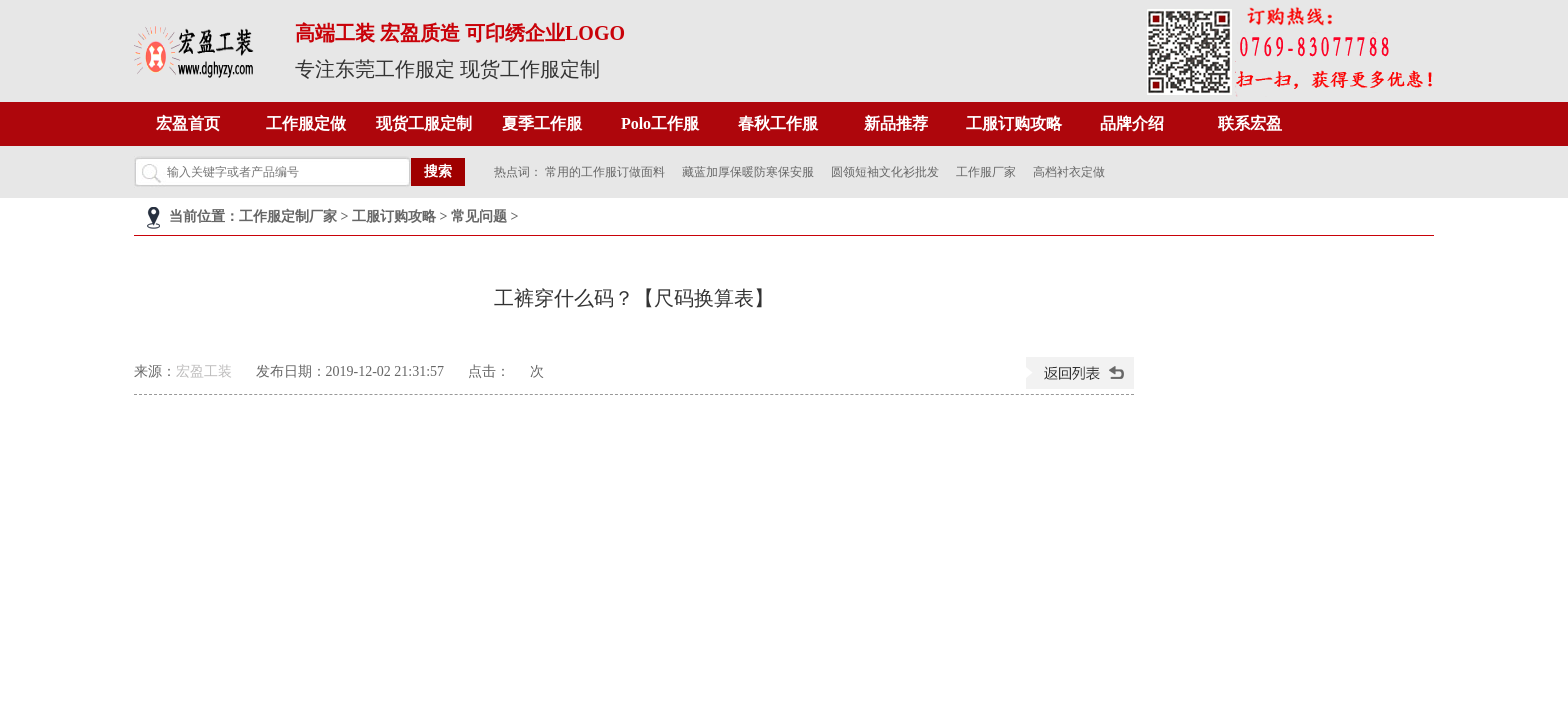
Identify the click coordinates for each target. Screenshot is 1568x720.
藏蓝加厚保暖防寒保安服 (748, 172)
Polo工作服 (660, 123)
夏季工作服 (542, 123)
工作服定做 (306, 123)
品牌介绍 (1132, 123)
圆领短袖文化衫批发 (885, 172)
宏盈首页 (188, 123)
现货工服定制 (424, 123)
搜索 (438, 171)
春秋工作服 (778, 123)
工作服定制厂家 (288, 216)
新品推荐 (896, 123)
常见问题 (479, 216)
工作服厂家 (986, 172)
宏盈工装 (204, 371)
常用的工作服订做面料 (605, 172)
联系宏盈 (1250, 123)
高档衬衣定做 (1069, 172)
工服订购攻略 (1014, 123)
